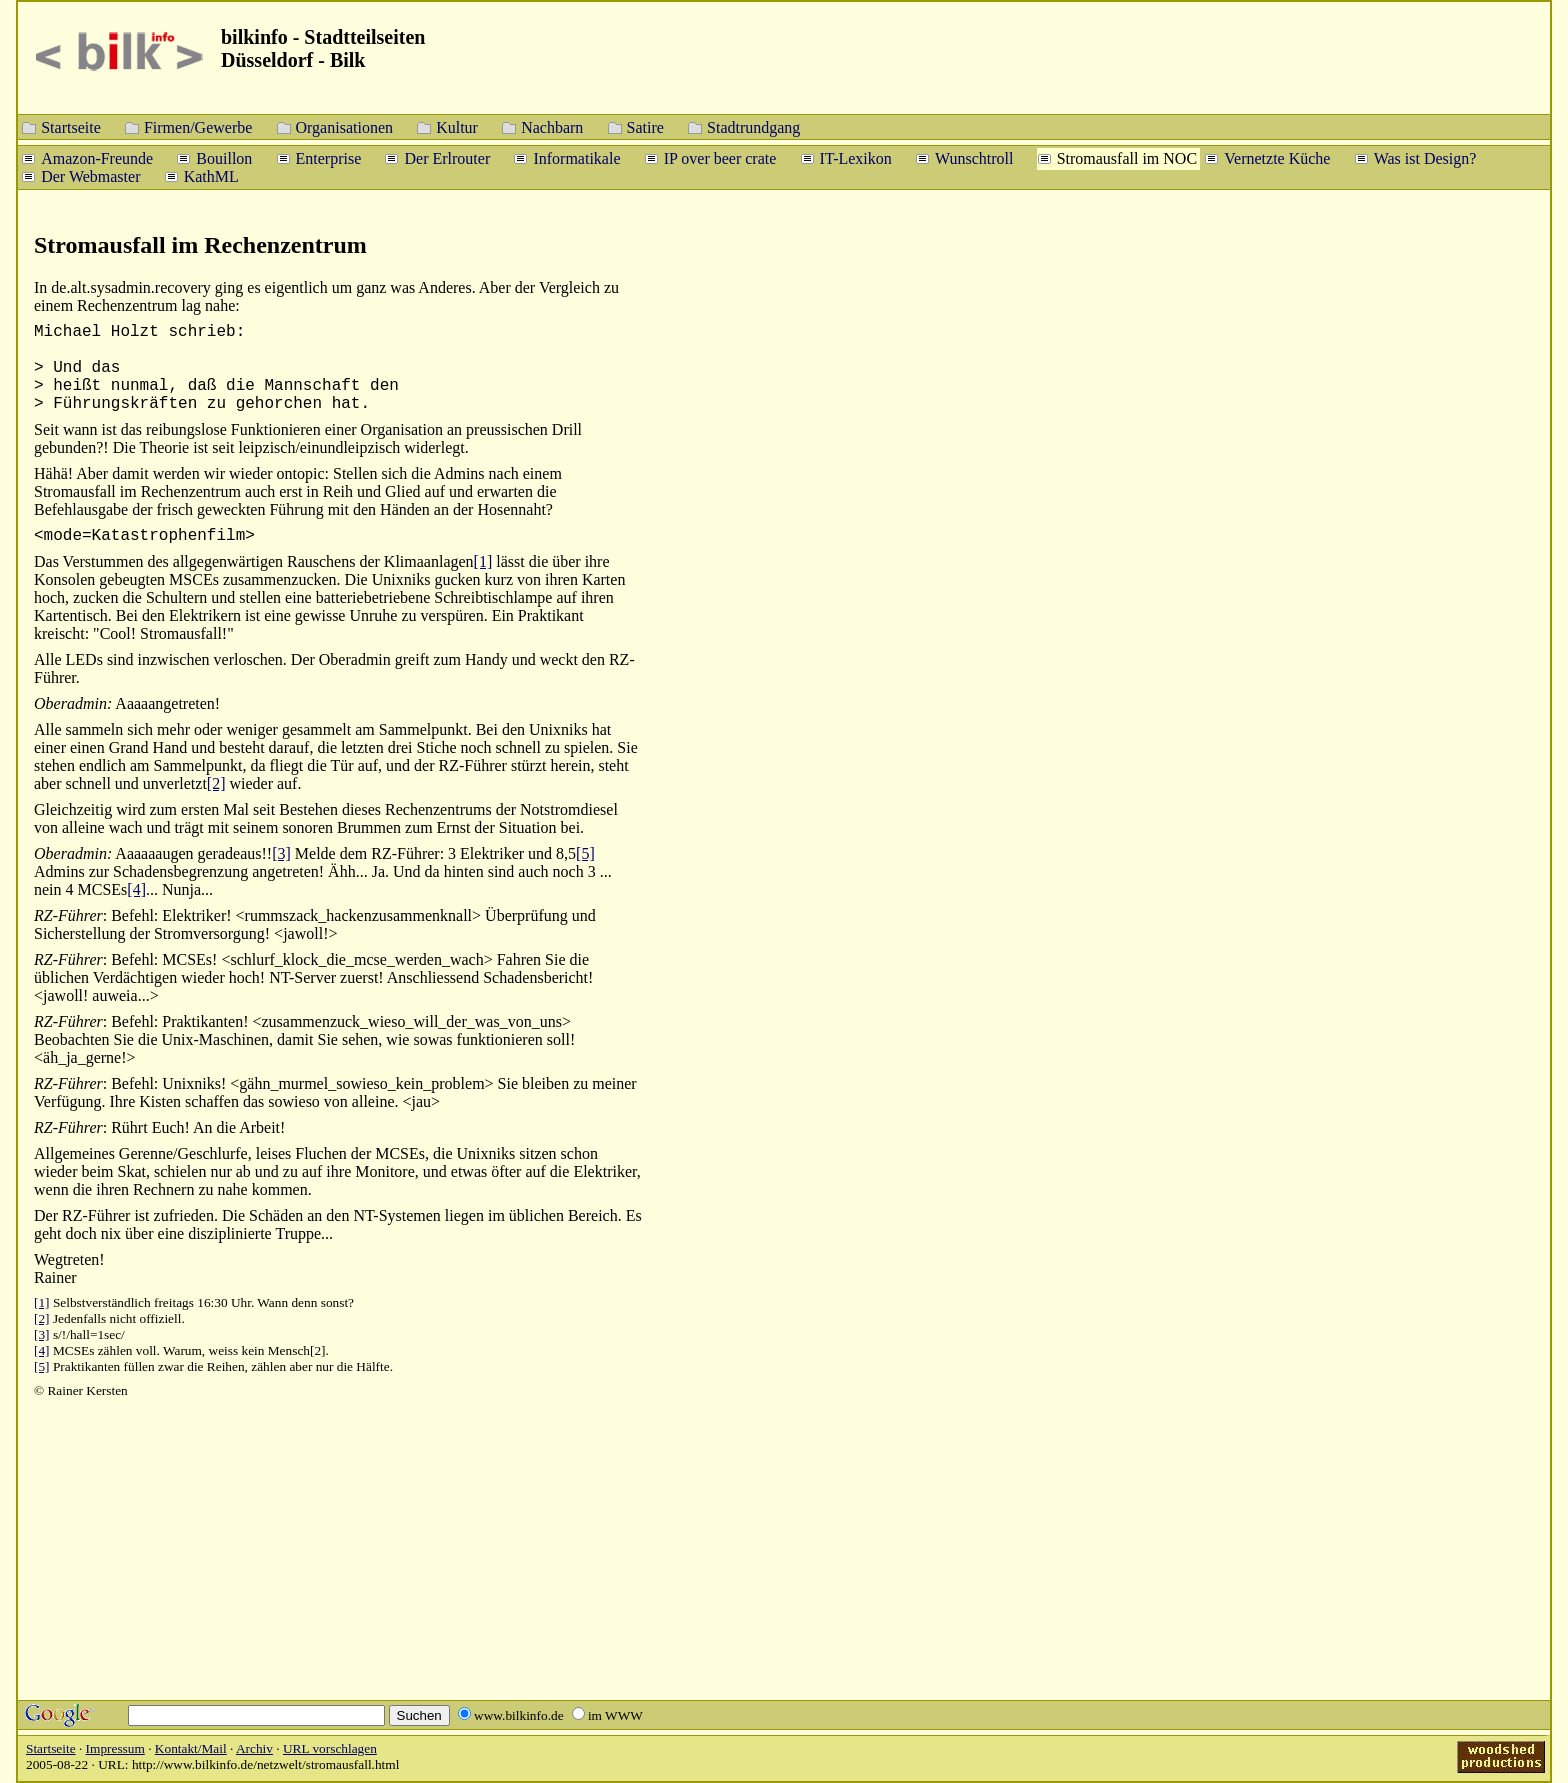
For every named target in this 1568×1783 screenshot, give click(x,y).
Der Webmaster (90, 175)
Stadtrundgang (753, 126)
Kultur (457, 126)
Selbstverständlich (102, 1302)
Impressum (115, 1748)
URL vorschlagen (330, 1748)
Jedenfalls (79, 1318)
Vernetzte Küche (1277, 157)
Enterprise (329, 157)
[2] (216, 783)
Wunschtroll (974, 157)
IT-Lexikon (856, 157)
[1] (483, 561)
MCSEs (73, 1350)
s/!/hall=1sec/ (89, 1334)
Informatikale (576, 157)
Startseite (71, 126)
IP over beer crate (720, 157)
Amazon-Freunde (97, 157)
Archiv (254, 1748)
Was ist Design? (1425, 157)
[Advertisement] (1446, 540)
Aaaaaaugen (154, 853)
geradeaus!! (235, 853)
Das (46, 561)
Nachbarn (552, 126)
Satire (645, 126)
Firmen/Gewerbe (198, 126)
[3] (281, 853)
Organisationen (344, 126)
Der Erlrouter (447, 157)
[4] (136, 889)
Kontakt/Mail (191, 1748)
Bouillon (224, 157)
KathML (211, 175)
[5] (585, 853)
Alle (48, 729)
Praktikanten (86, 1366)
